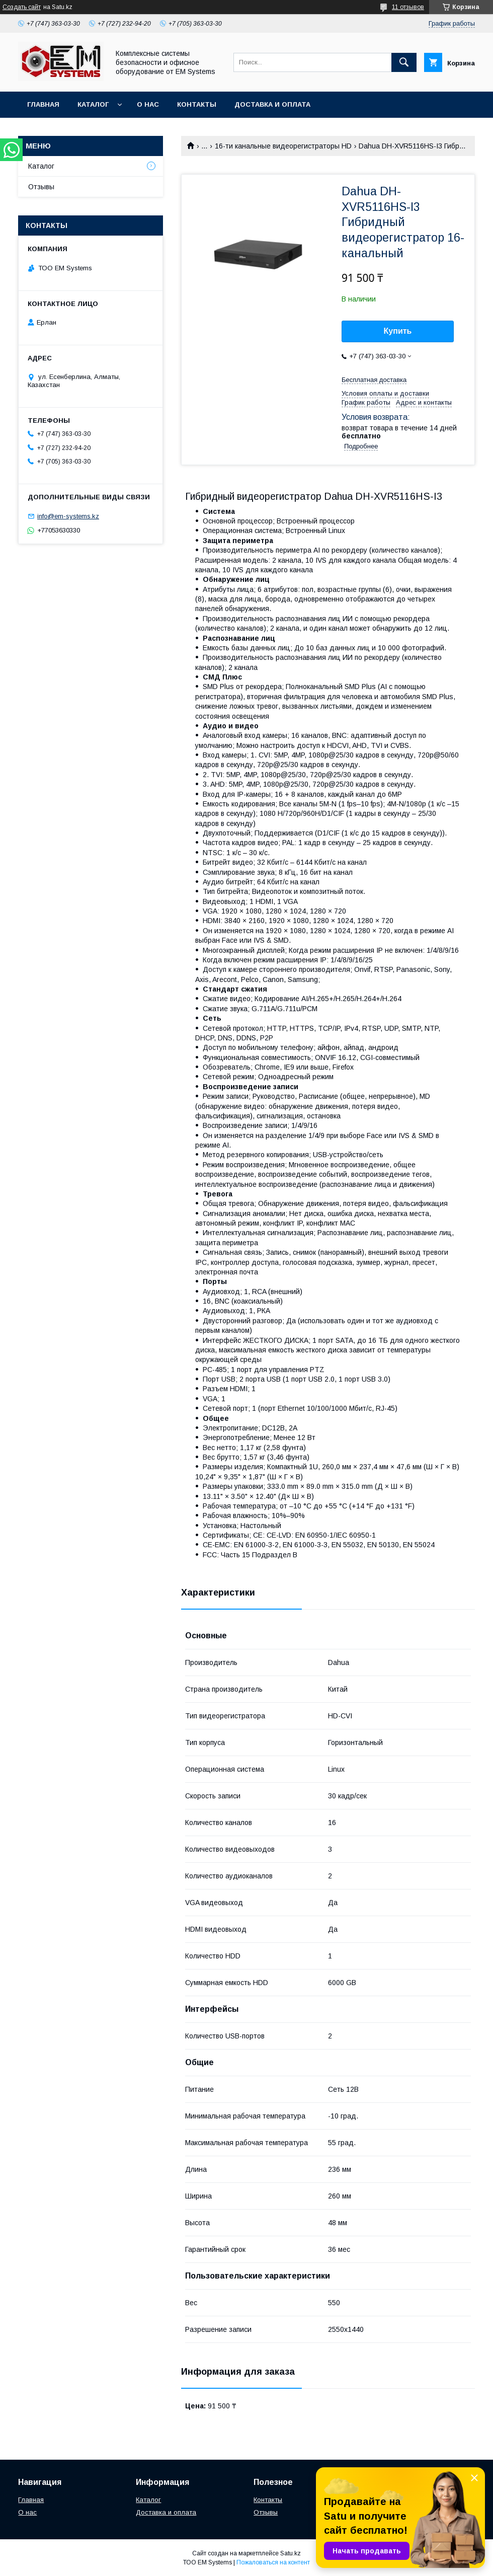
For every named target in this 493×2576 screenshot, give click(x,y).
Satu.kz (290, 2553)
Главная (43, 104)
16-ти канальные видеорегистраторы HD (283, 146)
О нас (148, 104)
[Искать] (404, 62)
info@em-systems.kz (68, 516)
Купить (398, 331)
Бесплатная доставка (374, 380)
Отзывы (41, 187)
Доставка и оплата (272, 104)
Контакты (196, 104)
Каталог (93, 104)
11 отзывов (408, 7)
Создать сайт (22, 7)
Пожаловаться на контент (273, 2562)
